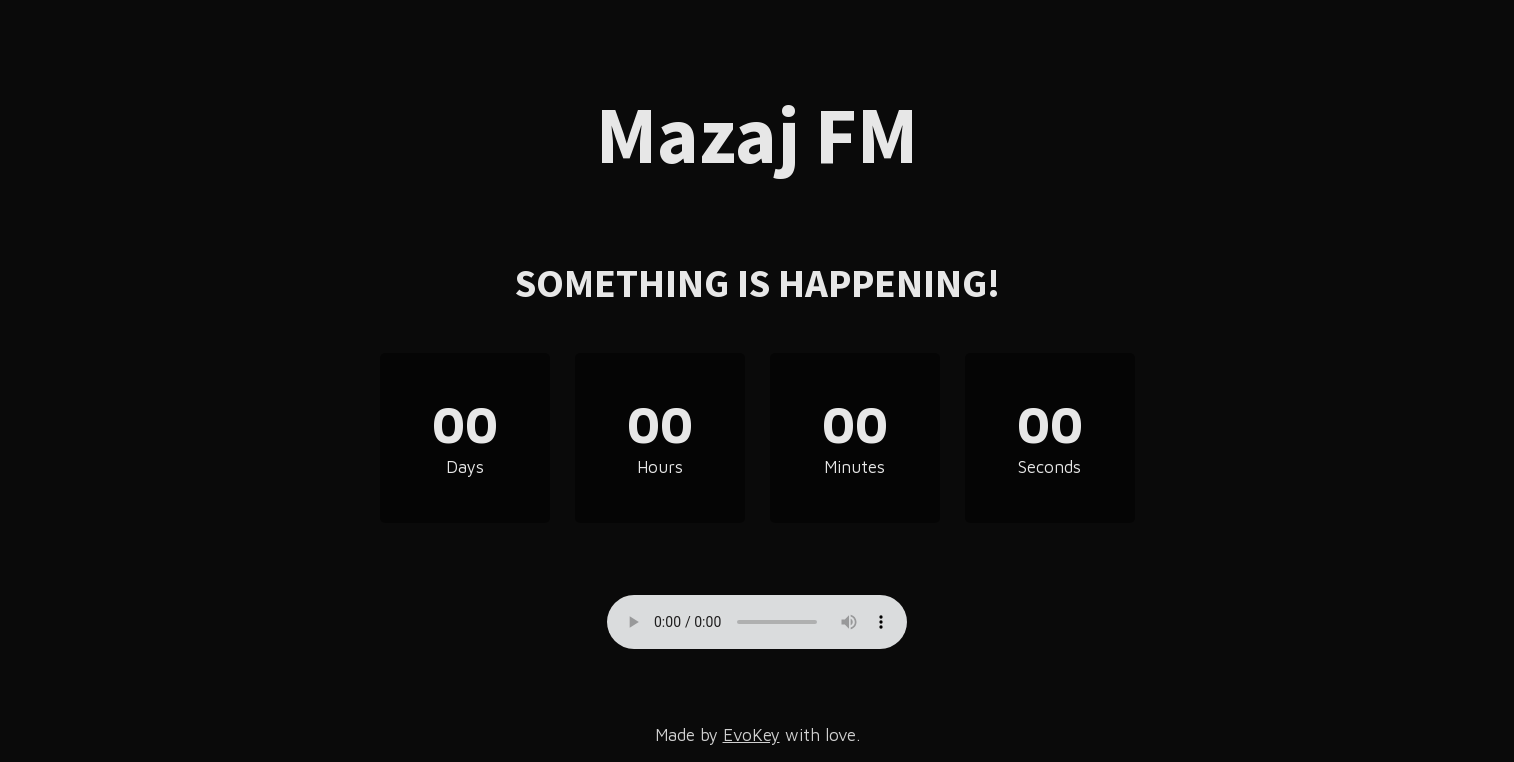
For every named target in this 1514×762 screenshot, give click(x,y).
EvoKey (751, 735)
